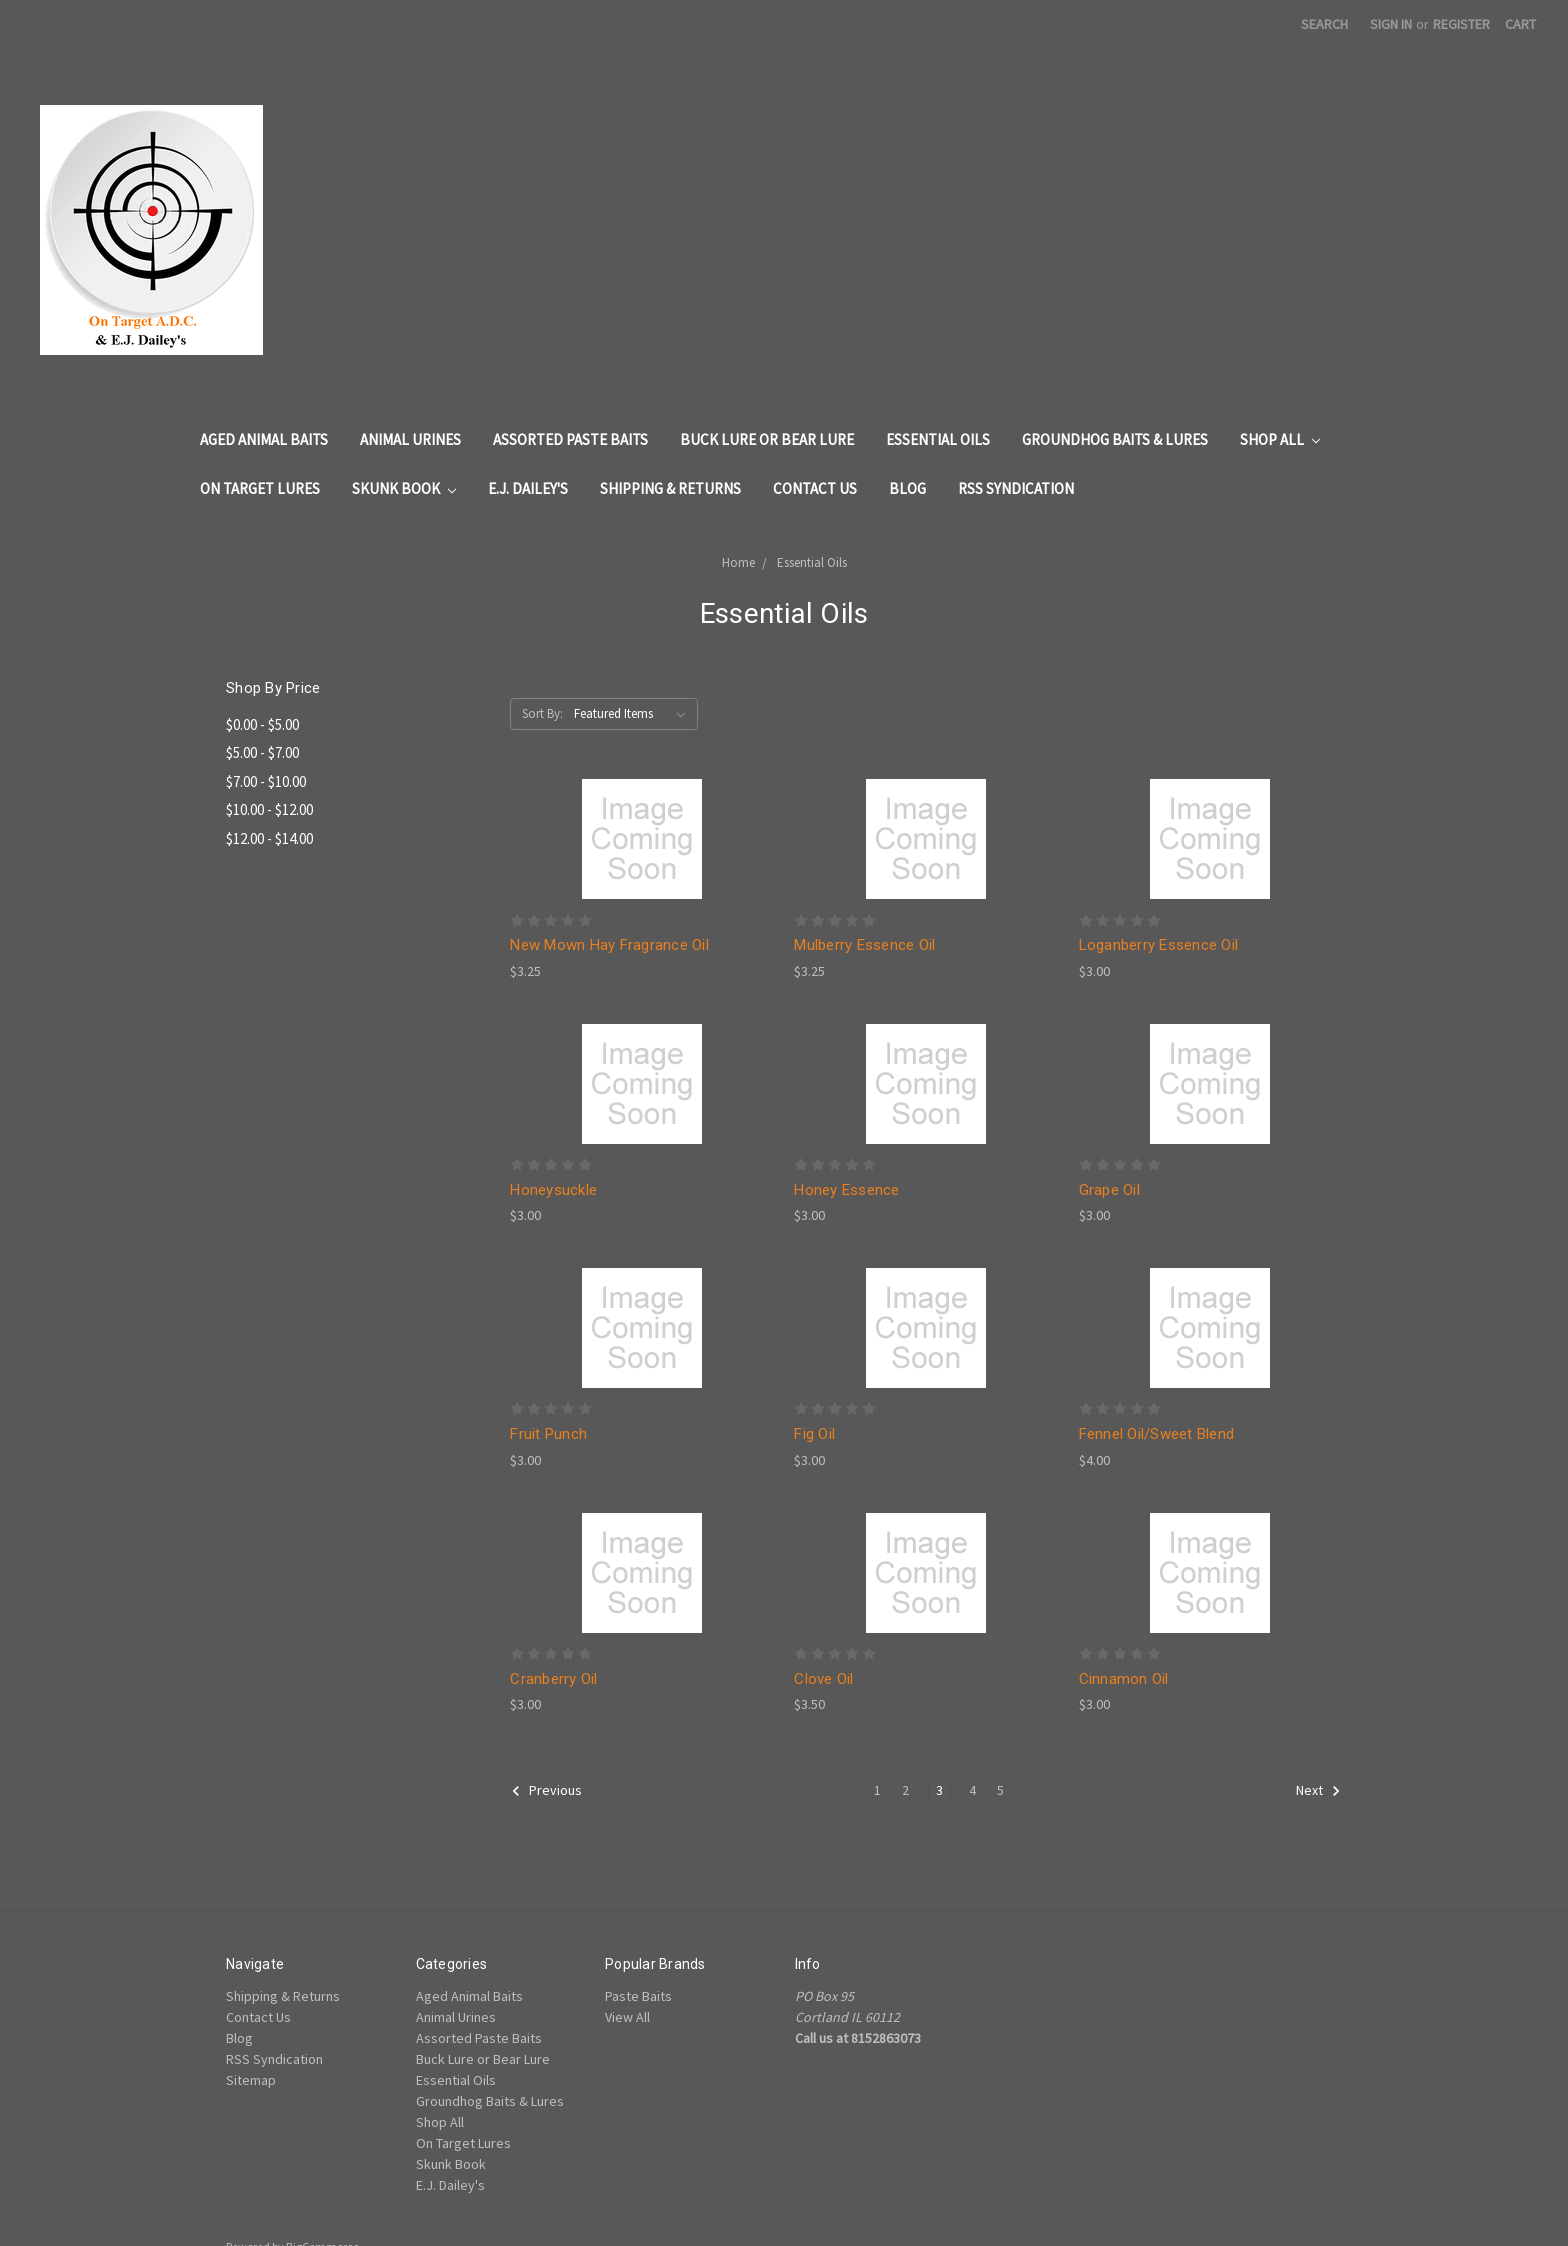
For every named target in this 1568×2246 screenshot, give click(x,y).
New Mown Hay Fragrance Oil (609, 945)
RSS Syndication (1016, 488)
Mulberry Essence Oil (864, 945)
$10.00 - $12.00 (269, 809)
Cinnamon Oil (1124, 1679)
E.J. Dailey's (528, 488)
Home (738, 562)
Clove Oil (823, 1679)
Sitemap (251, 2080)
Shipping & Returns (670, 488)
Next (1318, 1791)
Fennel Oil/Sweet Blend (1157, 1434)
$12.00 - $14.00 (269, 838)
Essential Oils (938, 439)
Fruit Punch (548, 1434)
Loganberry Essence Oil (1159, 945)
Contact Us (815, 488)
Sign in (1391, 24)
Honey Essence (846, 1190)
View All (627, 2017)
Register (1461, 24)
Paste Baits (638, 1996)
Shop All (1280, 439)
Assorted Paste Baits (570, 439)
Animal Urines (410, 439)
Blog (907, 488)
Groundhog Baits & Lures (1115, 439)
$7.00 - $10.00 (266, 781)
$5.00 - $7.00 (262, 752)
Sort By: (542, 713)
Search (1324, 24)
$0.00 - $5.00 (262, 724)
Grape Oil (1109, 1190)
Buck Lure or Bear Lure (767, 439)
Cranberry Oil (553, 1679)
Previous (546, 1791)
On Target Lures (260, 488)
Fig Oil (814, 1434)
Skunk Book (404, 488)
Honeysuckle (553, 1190)
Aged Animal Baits (264, 439)
